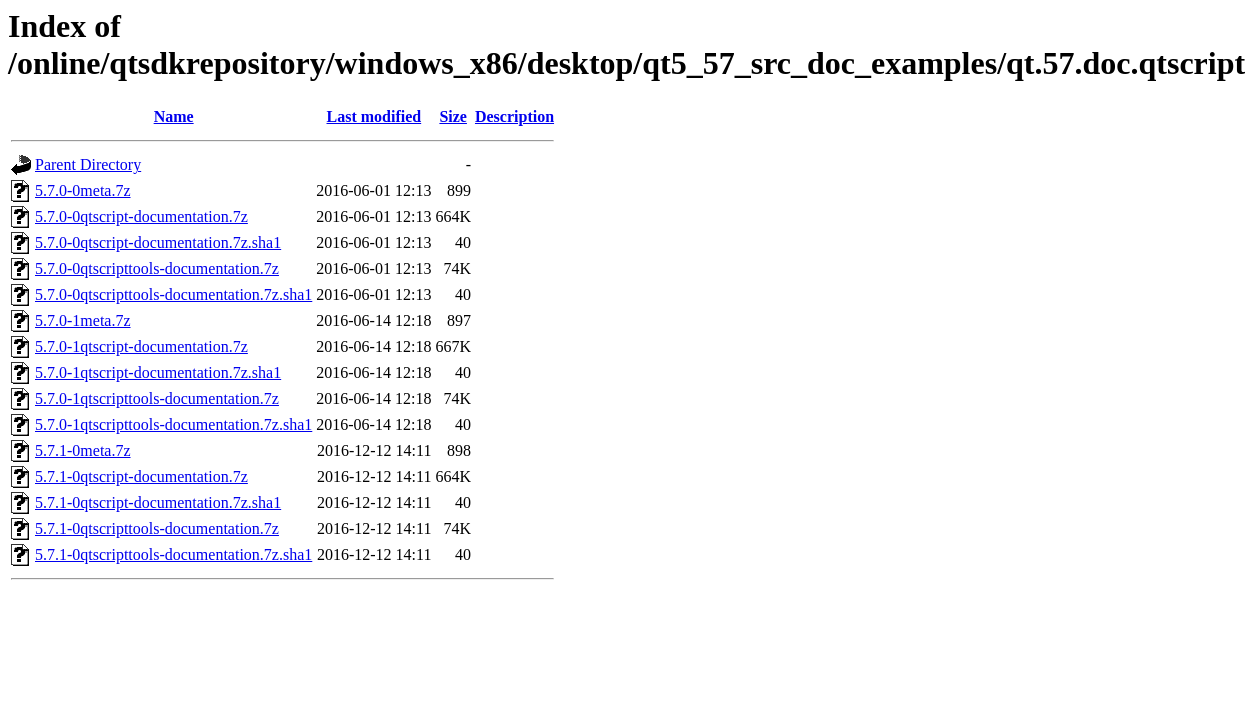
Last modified (374, 116)
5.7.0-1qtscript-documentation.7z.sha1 (158, 372)
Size (453, 116)
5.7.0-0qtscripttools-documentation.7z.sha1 (173, 294)
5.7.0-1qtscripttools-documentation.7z (157, 398)
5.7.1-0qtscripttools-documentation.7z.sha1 (173, 554)
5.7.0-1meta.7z (83, 320)
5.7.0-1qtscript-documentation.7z (141, 346)
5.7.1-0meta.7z (83, 450)
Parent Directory (88, 164)
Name (174, 116)
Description (514, 116)
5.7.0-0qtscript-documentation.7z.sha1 (158, 242)
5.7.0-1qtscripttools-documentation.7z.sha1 (173, 424)
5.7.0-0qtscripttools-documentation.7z (157, 268)
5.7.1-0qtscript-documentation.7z (141, 476)
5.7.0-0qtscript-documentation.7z (141, 216)
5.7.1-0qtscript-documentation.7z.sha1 (158, 502)
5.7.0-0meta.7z (83, 190)
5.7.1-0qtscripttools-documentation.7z (157, 528)
